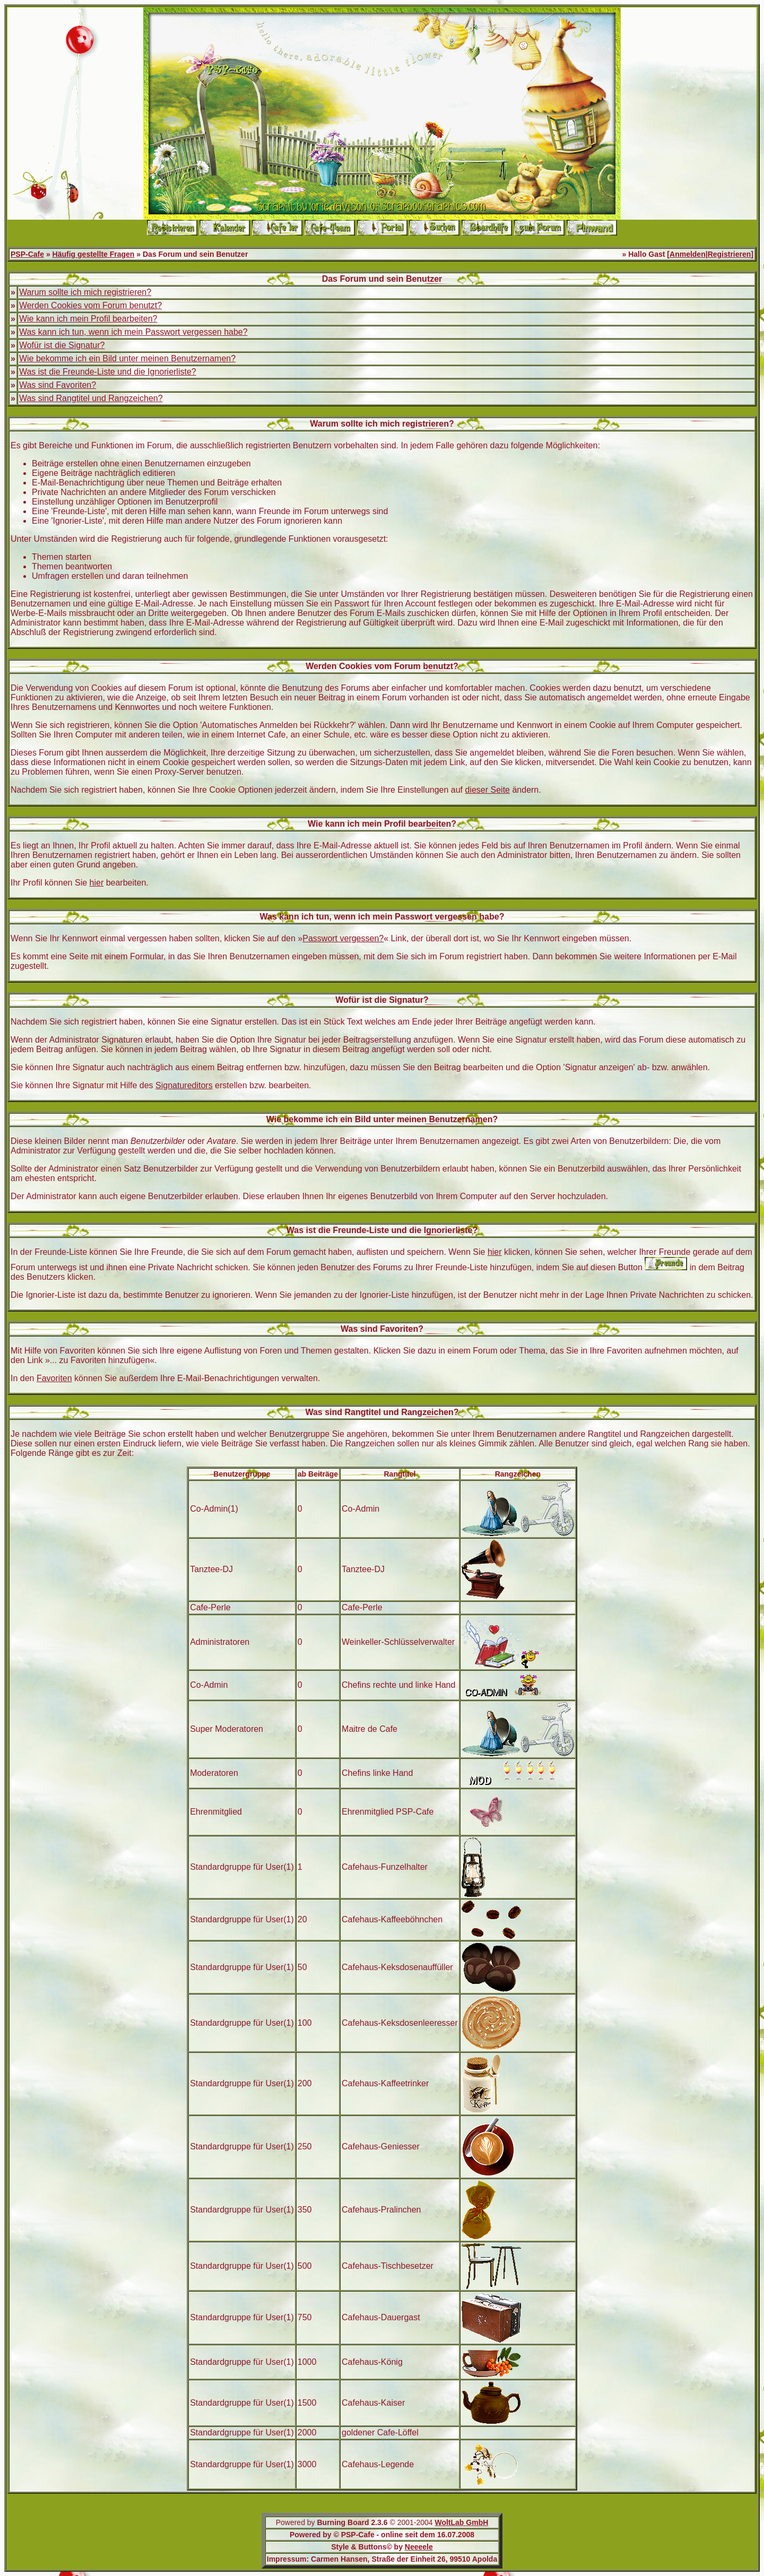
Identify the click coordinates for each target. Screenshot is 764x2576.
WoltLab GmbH (461, 2522)
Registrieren (729, 254)
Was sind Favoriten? (57, 384)
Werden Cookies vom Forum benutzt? (90, 305)
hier (97, 882)
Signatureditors (184, 1085)
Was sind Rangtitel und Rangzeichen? (91, 398)
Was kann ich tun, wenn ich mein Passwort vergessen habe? (133, 331)
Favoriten (54, 1378)
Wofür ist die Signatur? (62, 345)
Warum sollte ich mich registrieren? (85, 292)
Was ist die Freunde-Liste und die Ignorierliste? (107, 371)
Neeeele (419, 2547)
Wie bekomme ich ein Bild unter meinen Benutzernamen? (127, 358)
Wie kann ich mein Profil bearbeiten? (88, 318)
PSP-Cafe (27, 254)
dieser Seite (487, 789)
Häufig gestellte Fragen (94, 254)
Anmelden (688, 254)
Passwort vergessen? (343, 938)
